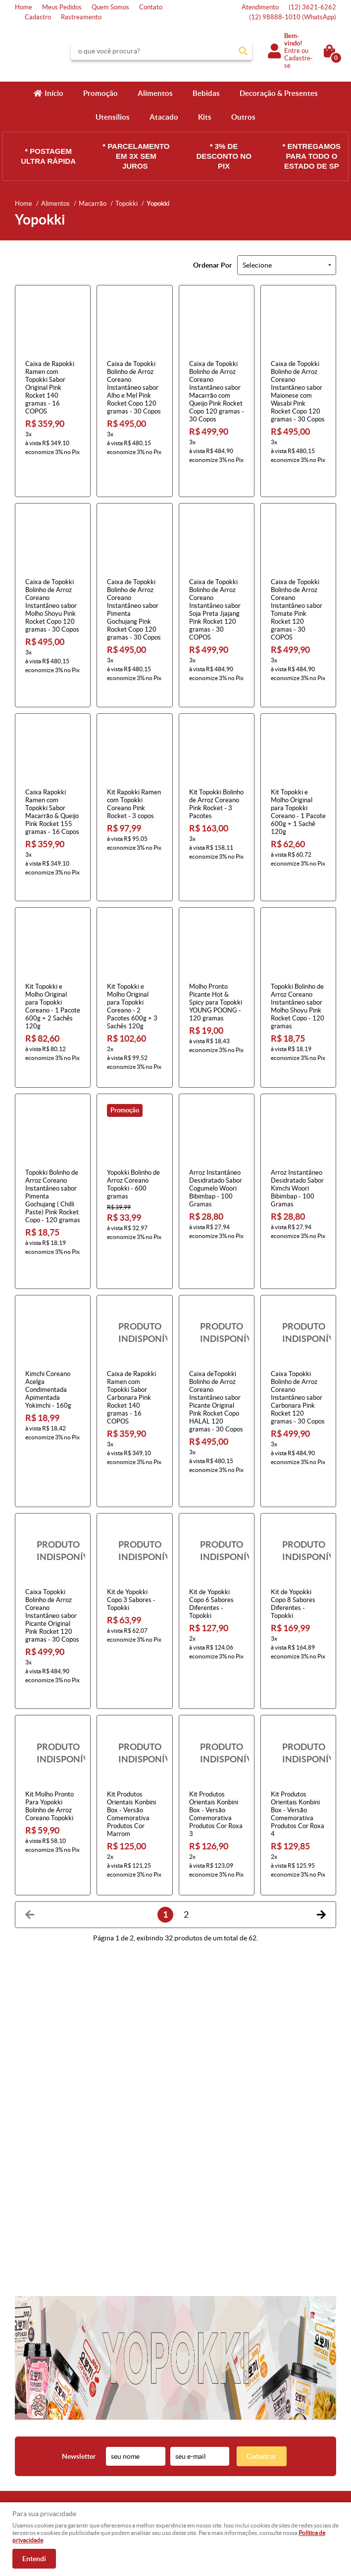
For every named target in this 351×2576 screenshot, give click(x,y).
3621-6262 (312, 7)
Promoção (100, 93)
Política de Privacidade (131, 2461)
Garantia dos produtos (130, 2441)
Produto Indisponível (134, 1254)
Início (54, 93)
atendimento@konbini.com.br (224, 2461)
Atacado (164, 117)
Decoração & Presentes (279, 93)
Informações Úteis (131, 2396)
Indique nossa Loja (41, 2461)
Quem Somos (110, 7)
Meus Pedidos (62, 7)
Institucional (36, 2396)
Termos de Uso (120, 2421)
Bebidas (206, 93)
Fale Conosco (33, 2421)
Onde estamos (35, 2451)
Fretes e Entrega (123, 2431)
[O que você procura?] (243, 51)
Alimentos (155, 93)
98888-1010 (292, 17)
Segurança (114, 2451)
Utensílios (113, 117)
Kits (204, 117)
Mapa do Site (33, 2431)
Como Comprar (121, 2411)
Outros (243, 117)
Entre (292, 50)
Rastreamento (81, 17)
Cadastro (38, 17)
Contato (150, 7)
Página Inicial (33, 2411)
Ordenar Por (212, 265)
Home (23, 7)
